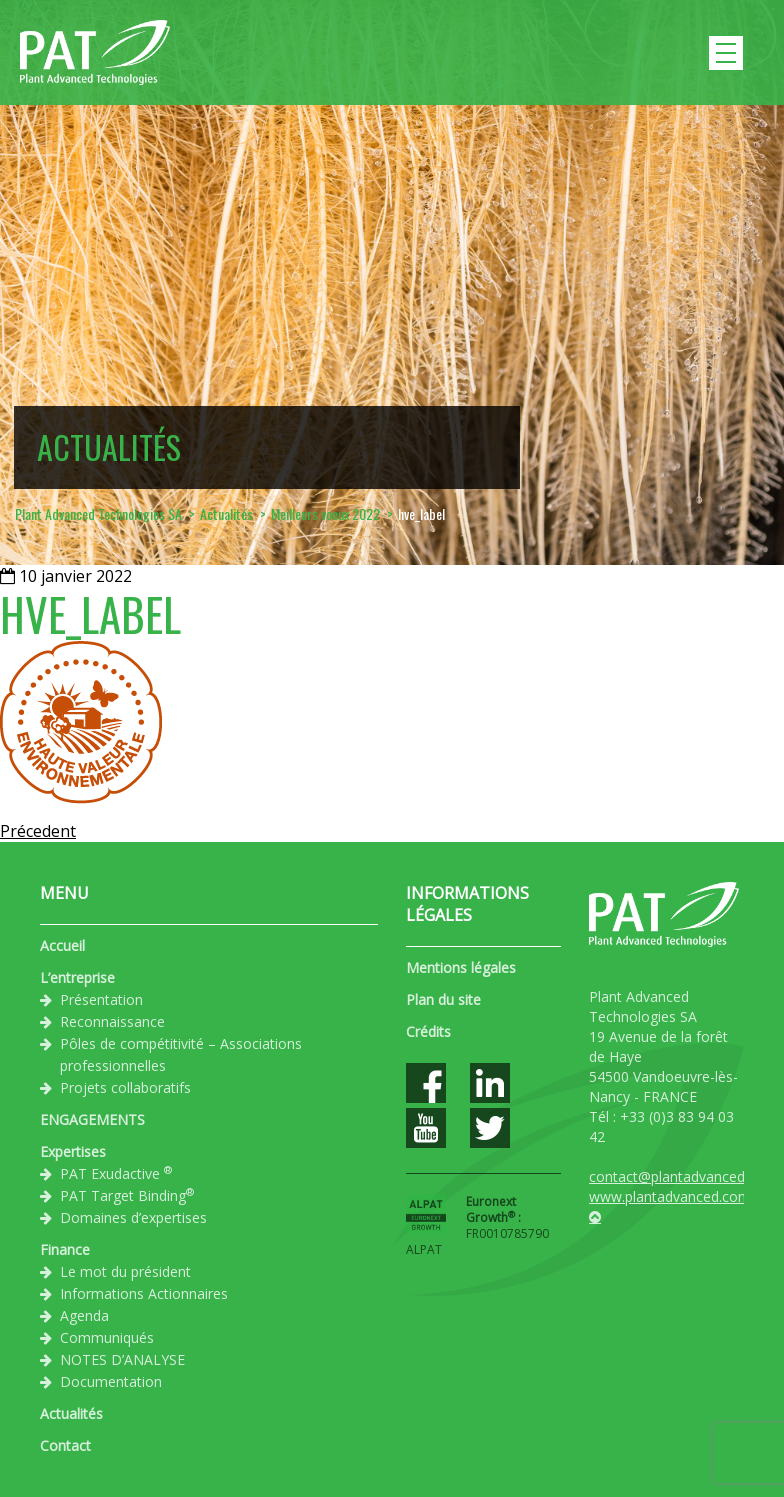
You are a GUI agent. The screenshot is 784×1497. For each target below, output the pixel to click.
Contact (65, 1445)
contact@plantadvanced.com (683, 1176)
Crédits (428, 1031)
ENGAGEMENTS (92, 1119)
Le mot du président (125, 1271)
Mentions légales (461, 967)
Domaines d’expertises (133, 1217)
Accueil (62, 945)
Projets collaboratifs (125, 1087)
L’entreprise (77, 977)
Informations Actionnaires (144, 1293)
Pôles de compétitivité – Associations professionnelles (181, 1054)
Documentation (111, 1381)
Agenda (84, 1315)
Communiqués (107, 1337)
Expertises (73, 1151)
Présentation (101, 999)
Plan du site (443, 999)
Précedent (38, 831)
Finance (65, 1249)
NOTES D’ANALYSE (122, 1359)
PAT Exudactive (116, 1173)
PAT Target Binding (127, 1195)
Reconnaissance (112, 1021)
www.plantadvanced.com (670, 1196)
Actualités (71, 1413)
